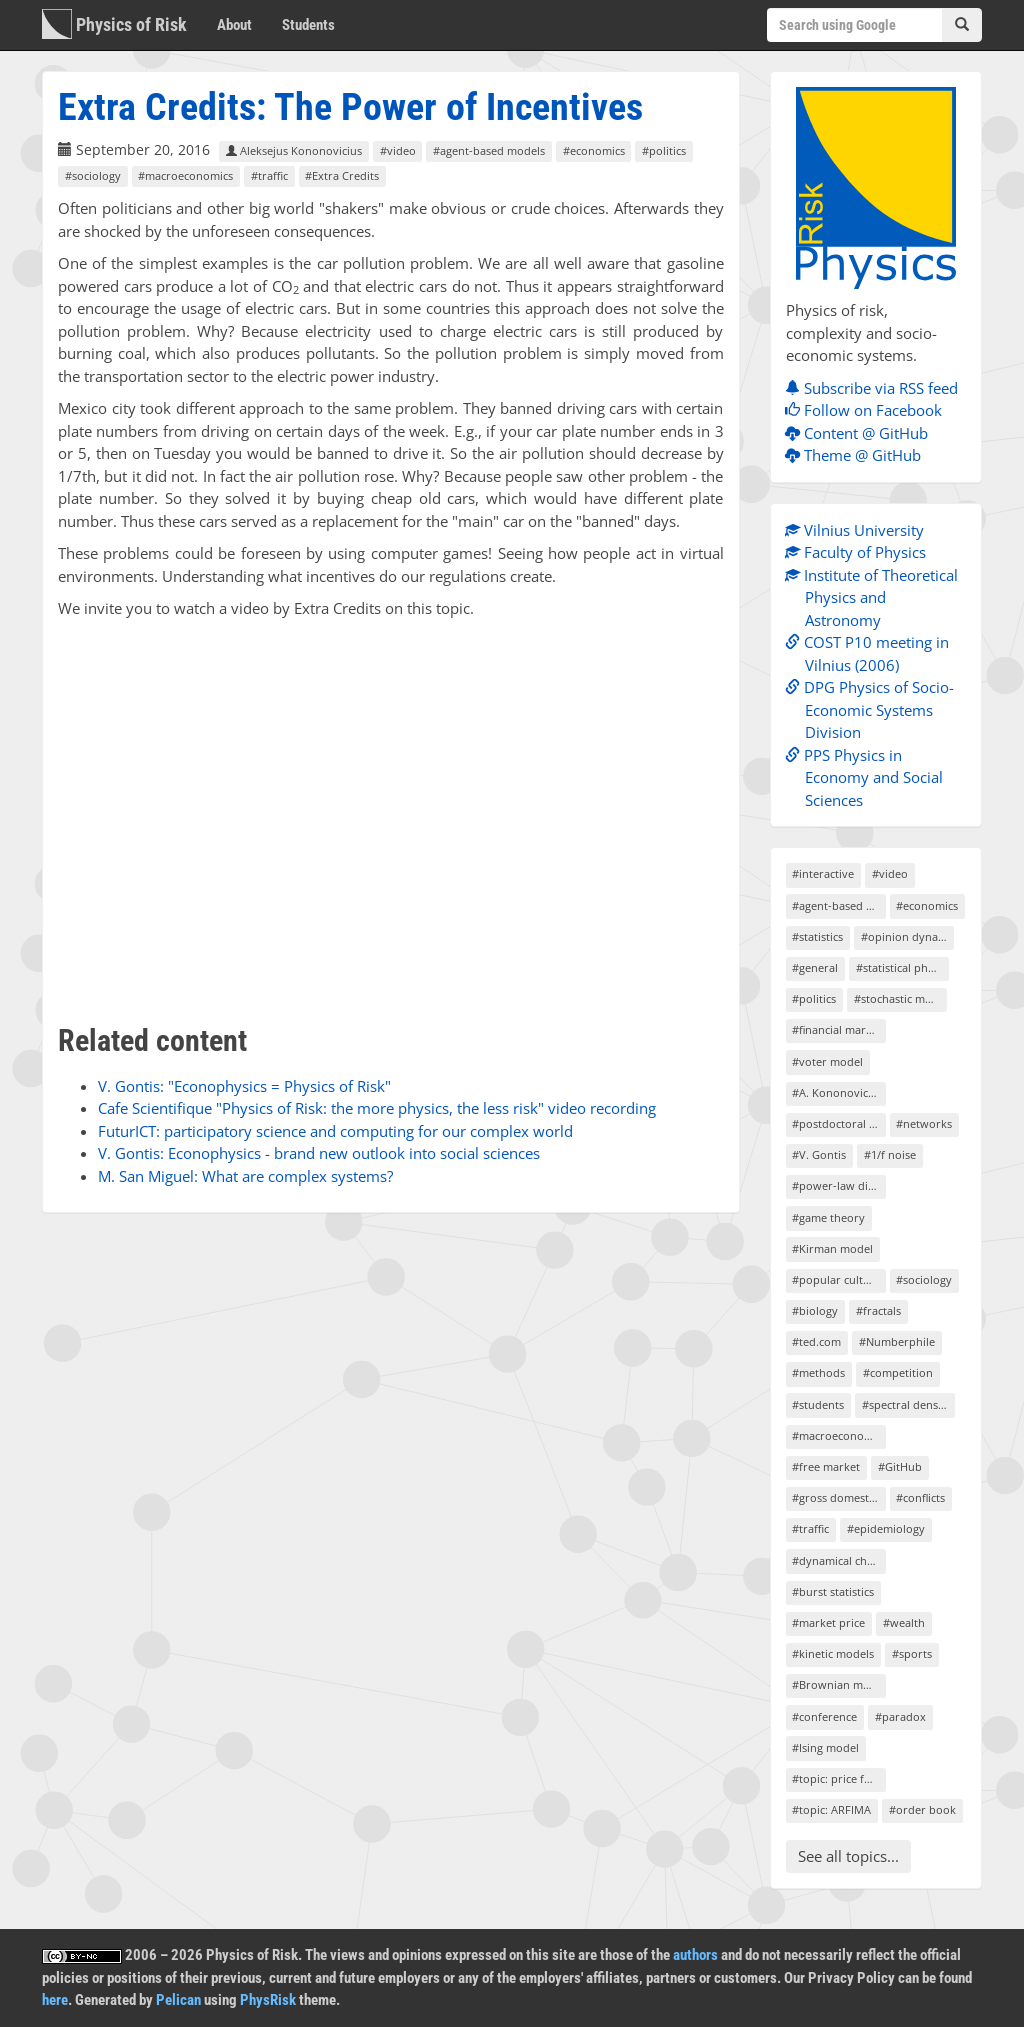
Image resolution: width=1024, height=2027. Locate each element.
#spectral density (906, 1404)
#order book (922, 1809)
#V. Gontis (819, 1154)
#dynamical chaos (838, 1560)
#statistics (817, 936)
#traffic (269, 175)
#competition (898, 1372)
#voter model (827, 1061)
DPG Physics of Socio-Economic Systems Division (874, 709)
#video (398, 150)
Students (308, 25)
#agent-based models (489, 150)
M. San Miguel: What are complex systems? (245, 1176)
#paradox (900, 1716)
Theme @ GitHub (858, 455)
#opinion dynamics (907, 936)
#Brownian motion (838, 1684)
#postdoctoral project (838, 1123)
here (55, 2000)
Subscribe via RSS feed (876, 388)
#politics (664, 150)
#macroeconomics (185, 175)
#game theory (828, 1217)
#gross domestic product (838, 1497)
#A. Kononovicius (837, 1092)
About (234, 25)
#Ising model (825, 1747)
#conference (824, 1716)
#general (815, 967)
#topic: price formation (838, 1778)
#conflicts (920, 1497)
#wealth (904, 1622)
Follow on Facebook (868, 410)
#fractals (878, 1310)
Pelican (178, 2000)
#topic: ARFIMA (831, 1809)
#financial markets (838, 1029)
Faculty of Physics (860, 552)
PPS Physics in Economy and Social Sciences (869, 777)
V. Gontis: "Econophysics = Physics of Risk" (244, 1086)
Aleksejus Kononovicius (294, 150)
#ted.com (816, 1341)
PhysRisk (268, 2000)
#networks (924, 1123)
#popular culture (836, 1279)
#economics (594, 150)
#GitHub (900, 1466)
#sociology (93, 175)
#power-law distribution (838, 1185)
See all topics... (848, 1856)
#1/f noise (890, 1154)
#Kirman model (832, 1248)
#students (818, 1404)
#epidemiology (886, 1528)
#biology (815, 1310)
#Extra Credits (342, 175)
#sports (912, 1653)
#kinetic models (833, 1653)
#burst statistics (833, 1591)
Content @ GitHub (861, 433)
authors (695, 1955)
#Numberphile (897, 1341)
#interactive (823, 873)
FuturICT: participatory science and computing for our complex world (335, 1131)
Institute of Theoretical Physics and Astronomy (876, 597)
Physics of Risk (114, 24)
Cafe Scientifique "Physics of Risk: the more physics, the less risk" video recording (377, 1108)
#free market (826, 1466)
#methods (818, 1372)
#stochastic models (900, 998)
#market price (828, 1622)
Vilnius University (859, 530)
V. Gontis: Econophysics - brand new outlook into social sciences (319, 1153)
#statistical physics (902, 967)
